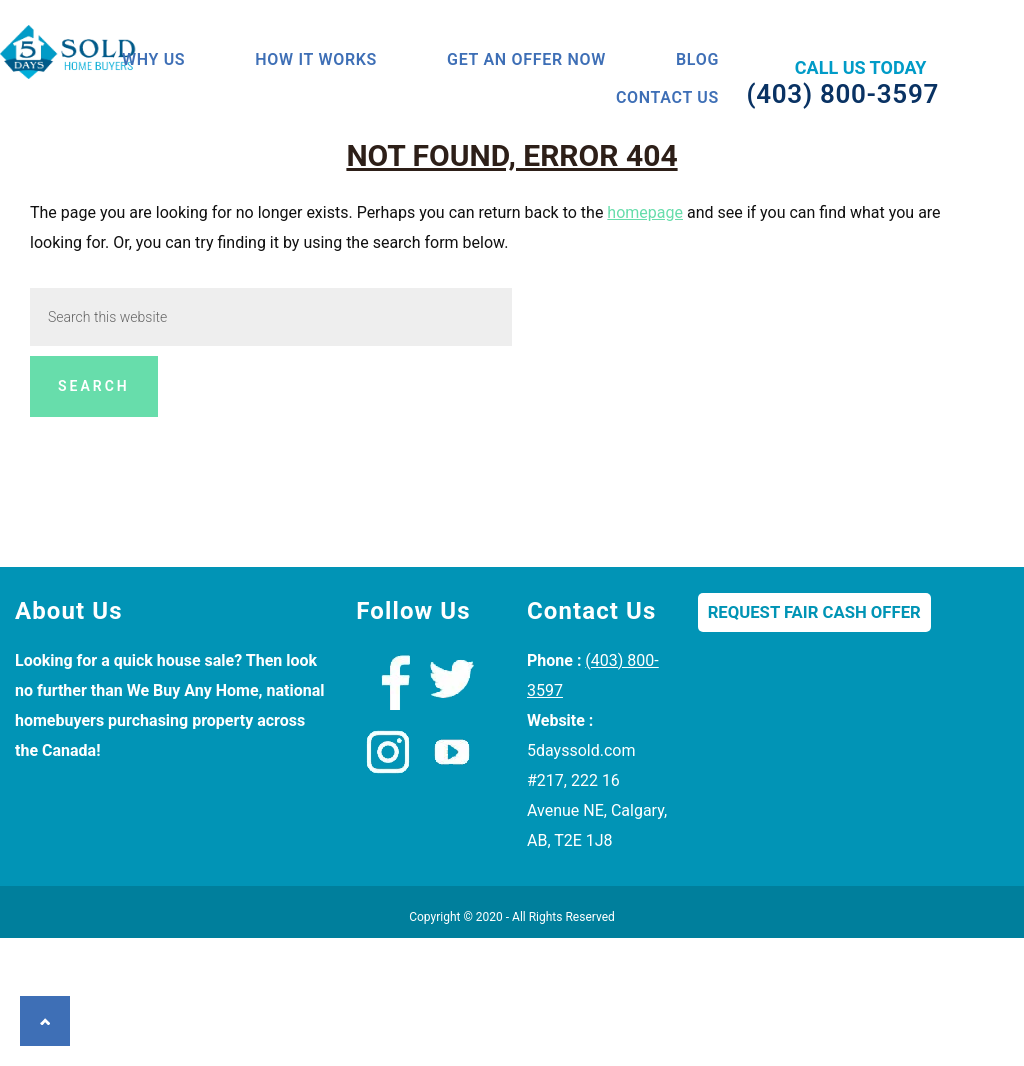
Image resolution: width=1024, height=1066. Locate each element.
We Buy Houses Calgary (85, 64)
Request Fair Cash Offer (814, 740)
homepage (645, 340)
